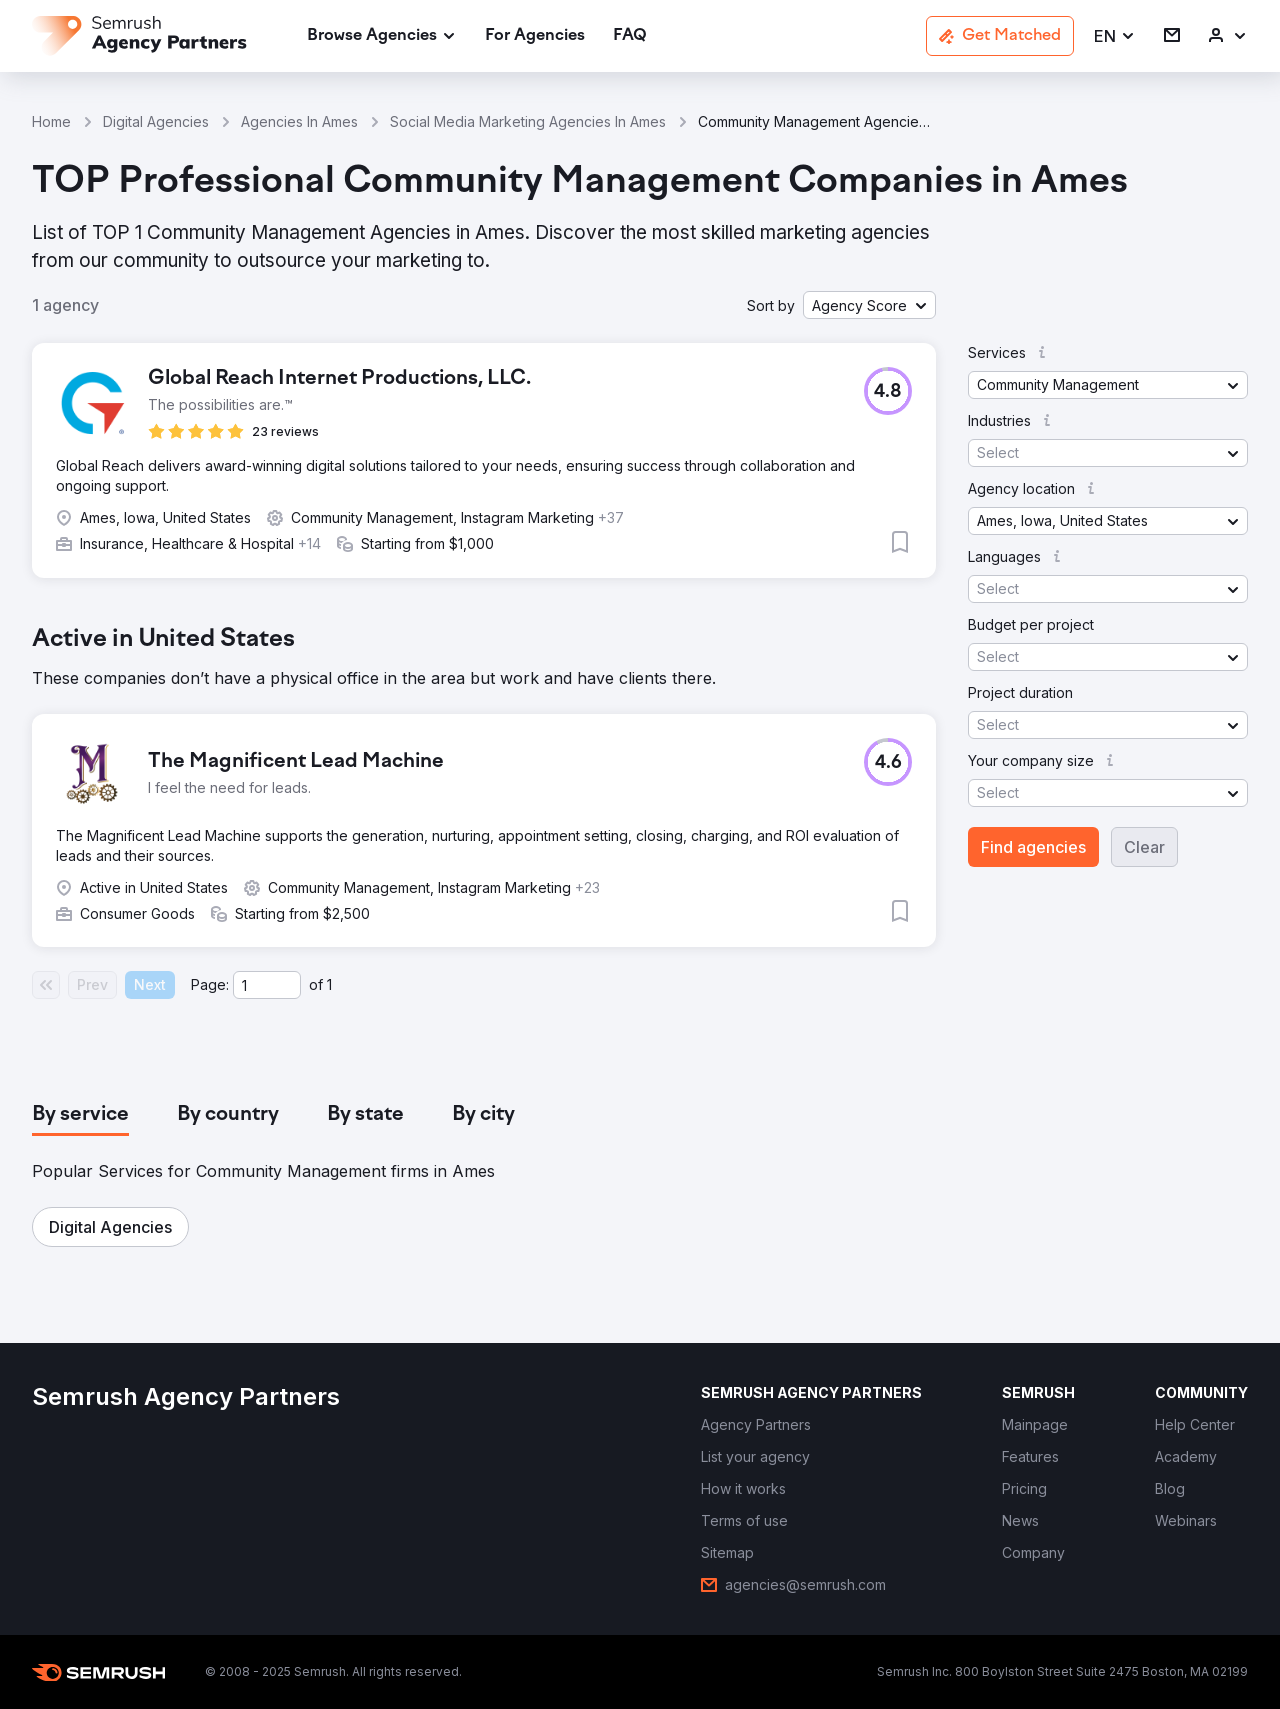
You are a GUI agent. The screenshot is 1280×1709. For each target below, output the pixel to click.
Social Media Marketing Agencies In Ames (528, 121)
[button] (1115, 36)
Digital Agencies (156, 121)
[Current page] (267, 985)
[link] (535, 36)
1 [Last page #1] (329, 984)
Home (51, 121)
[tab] (80, 1115)
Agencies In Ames (299, 121)
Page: (210, 984)
